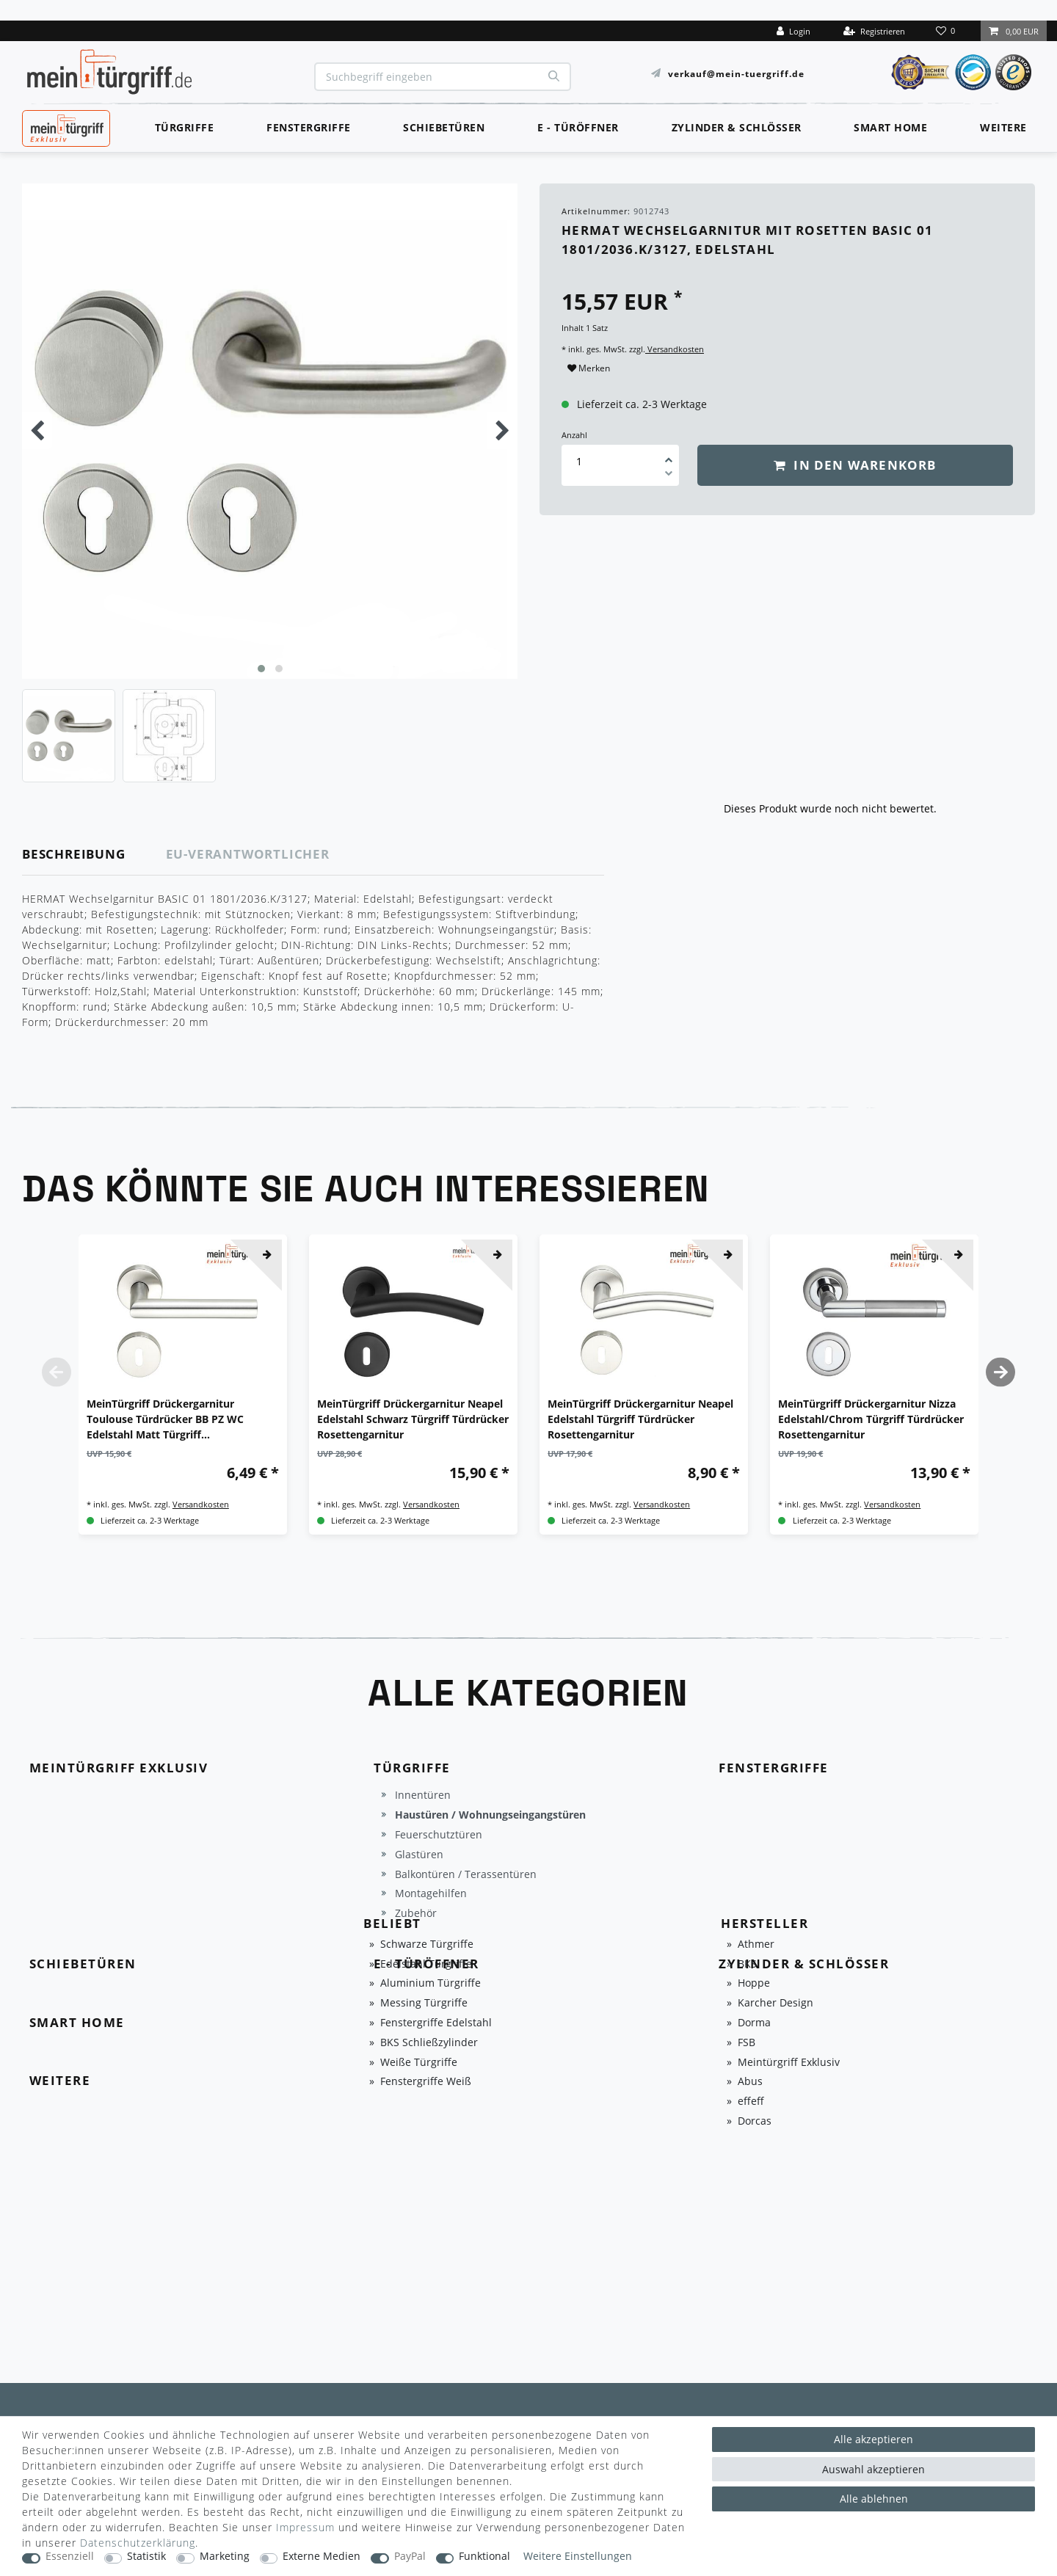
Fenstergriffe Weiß (425, 2081)
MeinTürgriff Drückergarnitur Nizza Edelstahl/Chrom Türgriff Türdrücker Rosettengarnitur (871, 1419)
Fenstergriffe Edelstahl (436, 2023)
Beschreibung (74, 853)
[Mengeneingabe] (579, 461)
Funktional (484, 2556)
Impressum (305, 2527)
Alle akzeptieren (873, 2439)
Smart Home (890, 127)
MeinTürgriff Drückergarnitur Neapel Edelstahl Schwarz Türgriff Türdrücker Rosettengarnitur (413, 1419)
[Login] (793, 31)
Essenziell (70, 2556)
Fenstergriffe (308, 127)
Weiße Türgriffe (418, 2062)
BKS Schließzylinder (429, 2043)
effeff (751, 2101)
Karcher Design (775, 2003)
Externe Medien (321, 2556)
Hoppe (754, 1983)
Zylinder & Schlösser (737, 127)
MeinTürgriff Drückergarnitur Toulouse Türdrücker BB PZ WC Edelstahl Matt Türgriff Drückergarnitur (165, 1419)
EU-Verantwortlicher (248, 853)
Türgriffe (184, 127)
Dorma (754, 2023)
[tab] (94, 855)
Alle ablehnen (874, 2499)
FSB (746, 2043)
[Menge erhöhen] (668, 455)
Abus (750, 2081)
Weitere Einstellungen (577, 2556)
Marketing (225, 2556)
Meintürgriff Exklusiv (789, 2062)
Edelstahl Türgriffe (426, 1964)
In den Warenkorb (855, 464)
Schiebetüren (443, 127)
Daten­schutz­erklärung (137, 2543)
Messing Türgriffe (424, 2003)
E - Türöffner (578, 127)
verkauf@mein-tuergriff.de (736, 73)
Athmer (756, 1944)
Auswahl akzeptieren (873, 2469)
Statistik (146, 2556)
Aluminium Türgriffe (430, 1983)
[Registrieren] (874, 31)
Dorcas (754, 2121)
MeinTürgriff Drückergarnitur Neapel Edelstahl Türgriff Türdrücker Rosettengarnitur (640, 1419)
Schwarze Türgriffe (426, 1944)
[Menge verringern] (668, 475)
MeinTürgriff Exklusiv (65, 126)
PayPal (410, 2556)
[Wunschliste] (947, 31)
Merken (588, 368)
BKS (747, 1964)
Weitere (1003, 127)
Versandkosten (674, 348)
